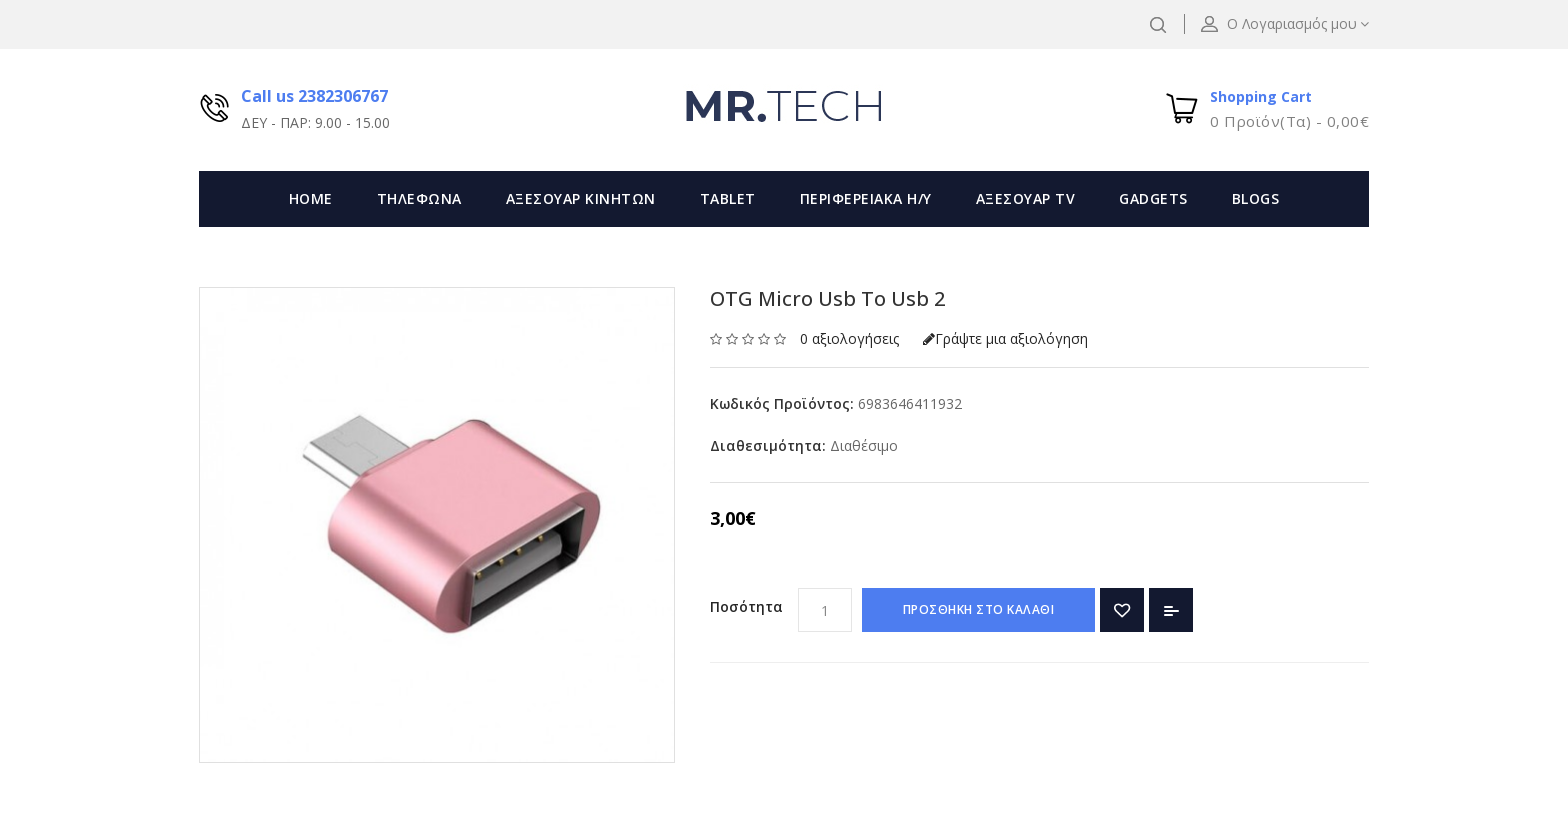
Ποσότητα (746, 606)
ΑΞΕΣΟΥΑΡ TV (1026, 198)
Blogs (1256, 198)
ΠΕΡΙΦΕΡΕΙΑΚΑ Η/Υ (866, 198)
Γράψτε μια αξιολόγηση (1005, 338)
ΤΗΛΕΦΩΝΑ (419, 198)
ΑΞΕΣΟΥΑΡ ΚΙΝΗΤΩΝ (581, 198)
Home (311, 198)
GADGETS (1153, 198)
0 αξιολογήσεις (849, 338)
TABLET (728, 198)
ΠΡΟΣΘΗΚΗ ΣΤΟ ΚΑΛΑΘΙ (979, 609)
